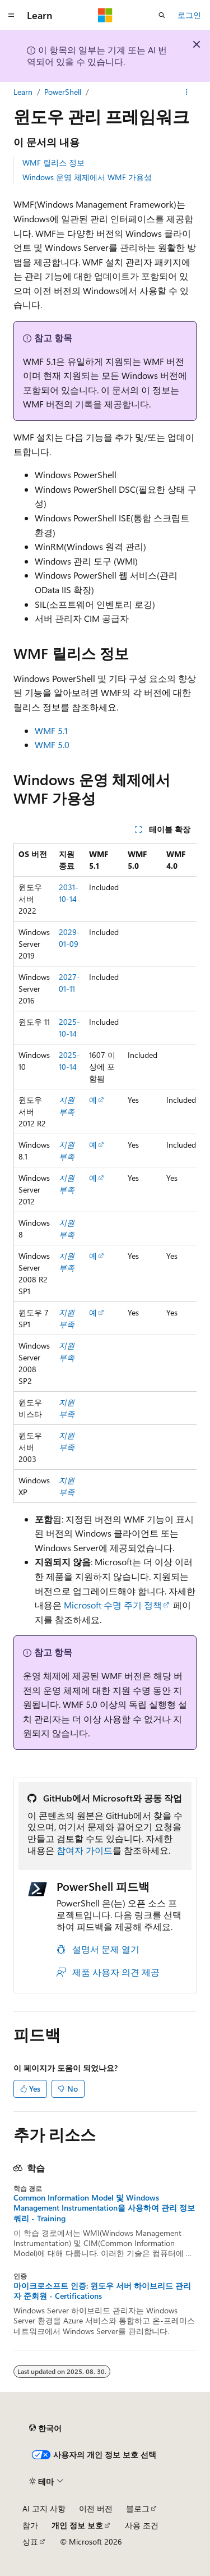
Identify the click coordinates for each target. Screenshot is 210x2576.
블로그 (138, 2508)
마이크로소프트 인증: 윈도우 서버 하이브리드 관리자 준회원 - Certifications (102, 2291)
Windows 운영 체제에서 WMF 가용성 (87, 177)
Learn (22, 91)
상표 (30, 2541)
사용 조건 (141, 2525)
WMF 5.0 (52, 744)
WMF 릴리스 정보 (53, 162)
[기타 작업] (187, 92)
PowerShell (62, 91)
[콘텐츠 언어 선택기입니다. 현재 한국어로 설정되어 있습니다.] (45, 2428)
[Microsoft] (105, 15)
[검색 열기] (162, 15)
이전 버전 (96, 2508)
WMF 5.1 (51, 730)
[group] (105, 1173)
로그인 (189, 15)
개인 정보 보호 (77, 2525)
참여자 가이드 (85, 1850)
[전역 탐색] (11, 15)
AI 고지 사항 (44, 2508)
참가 (30, 2525)
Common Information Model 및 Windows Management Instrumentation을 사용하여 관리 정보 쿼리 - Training (104, 2208)
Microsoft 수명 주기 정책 (113, 1605)
